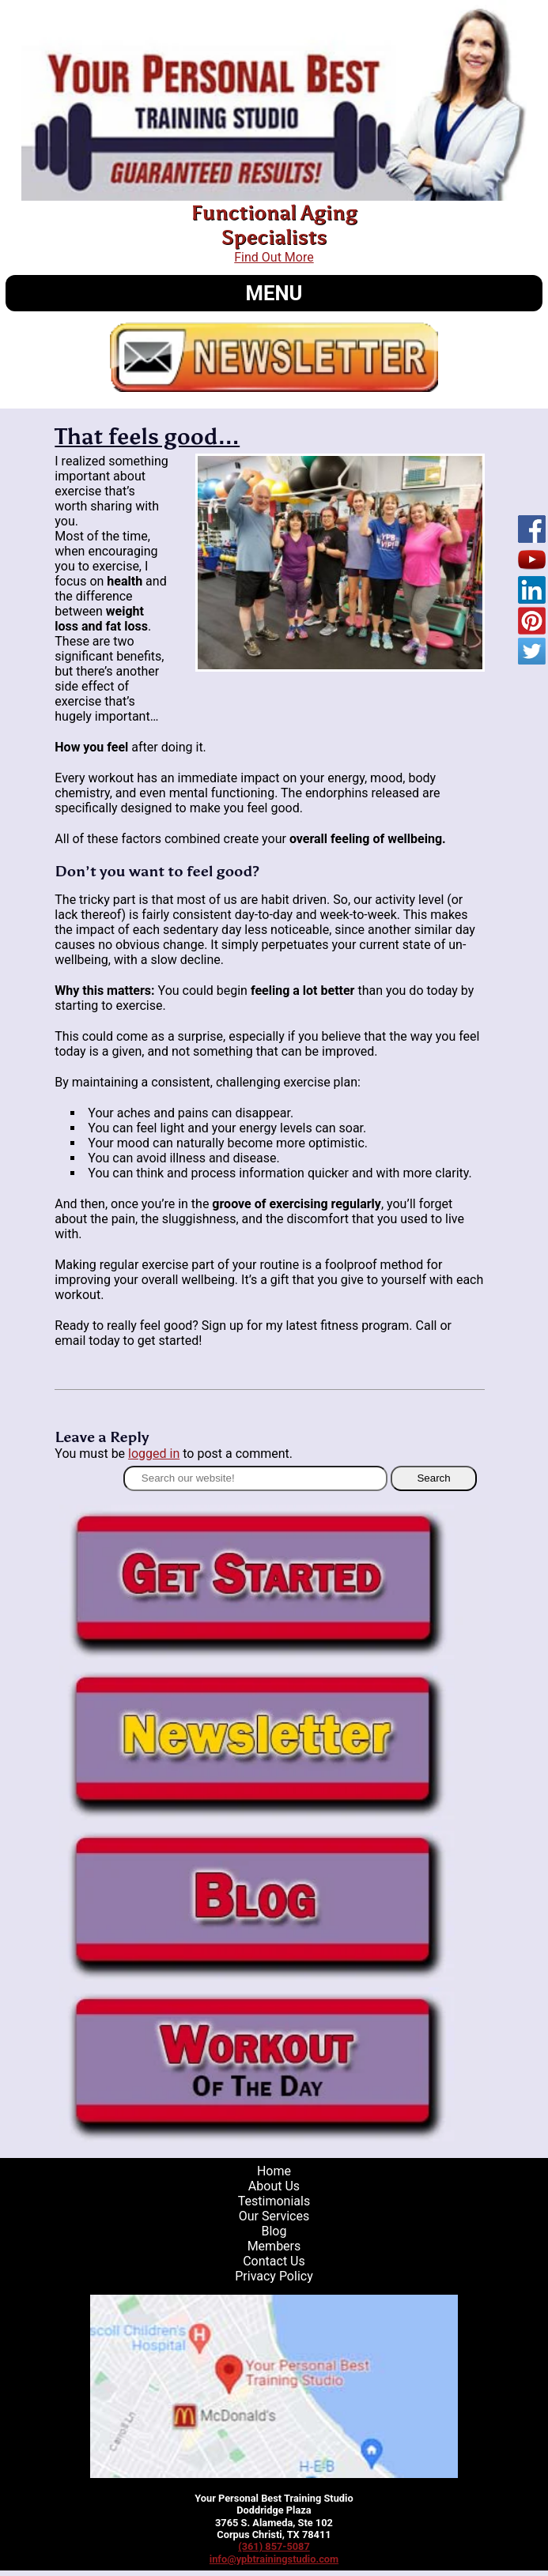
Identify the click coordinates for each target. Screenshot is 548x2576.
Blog (273, 2231)
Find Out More (273, 257)
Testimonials (274, 2201)
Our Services (274, 2216)
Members (274, 2246)
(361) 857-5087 (274, 2546)
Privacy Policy (274, 2276)
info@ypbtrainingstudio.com (274, 2559)
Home (274, 2171)
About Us (274, 2186)
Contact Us (274, 2261)
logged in (154, 1453)
